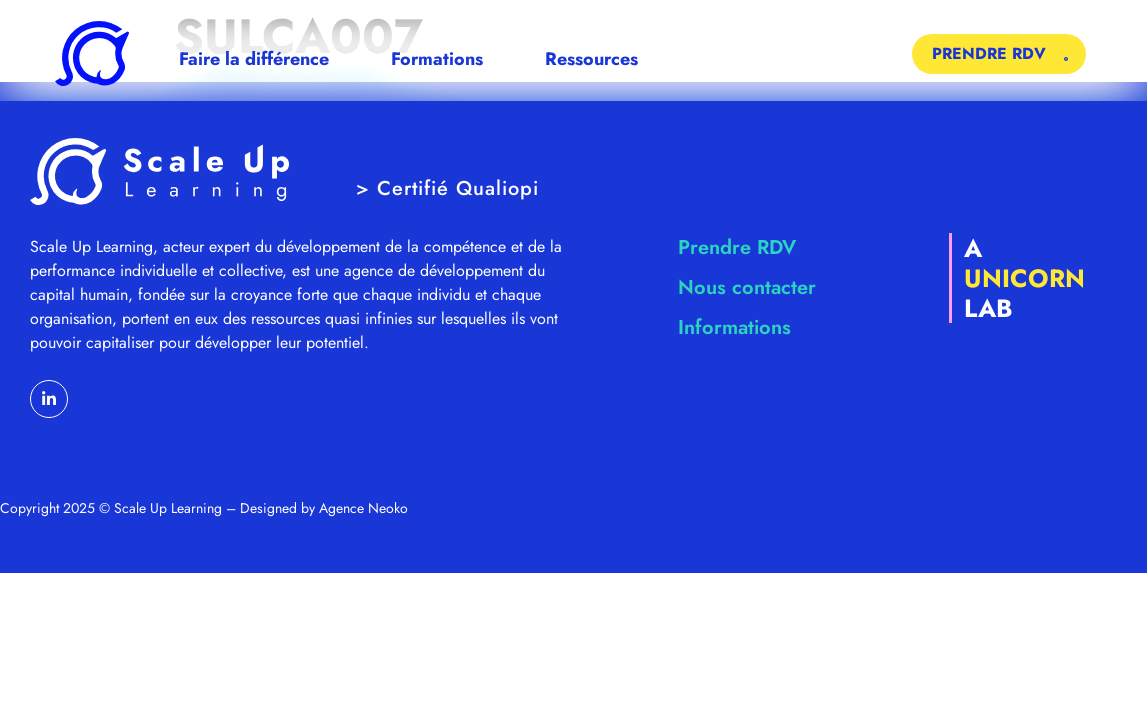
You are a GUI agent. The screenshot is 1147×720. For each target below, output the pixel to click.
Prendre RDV (737, 247)
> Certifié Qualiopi (447, 188)
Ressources (596, 59)
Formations (442, 59)
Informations (734, 327)
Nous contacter (747, 287)
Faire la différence (259, 59)
